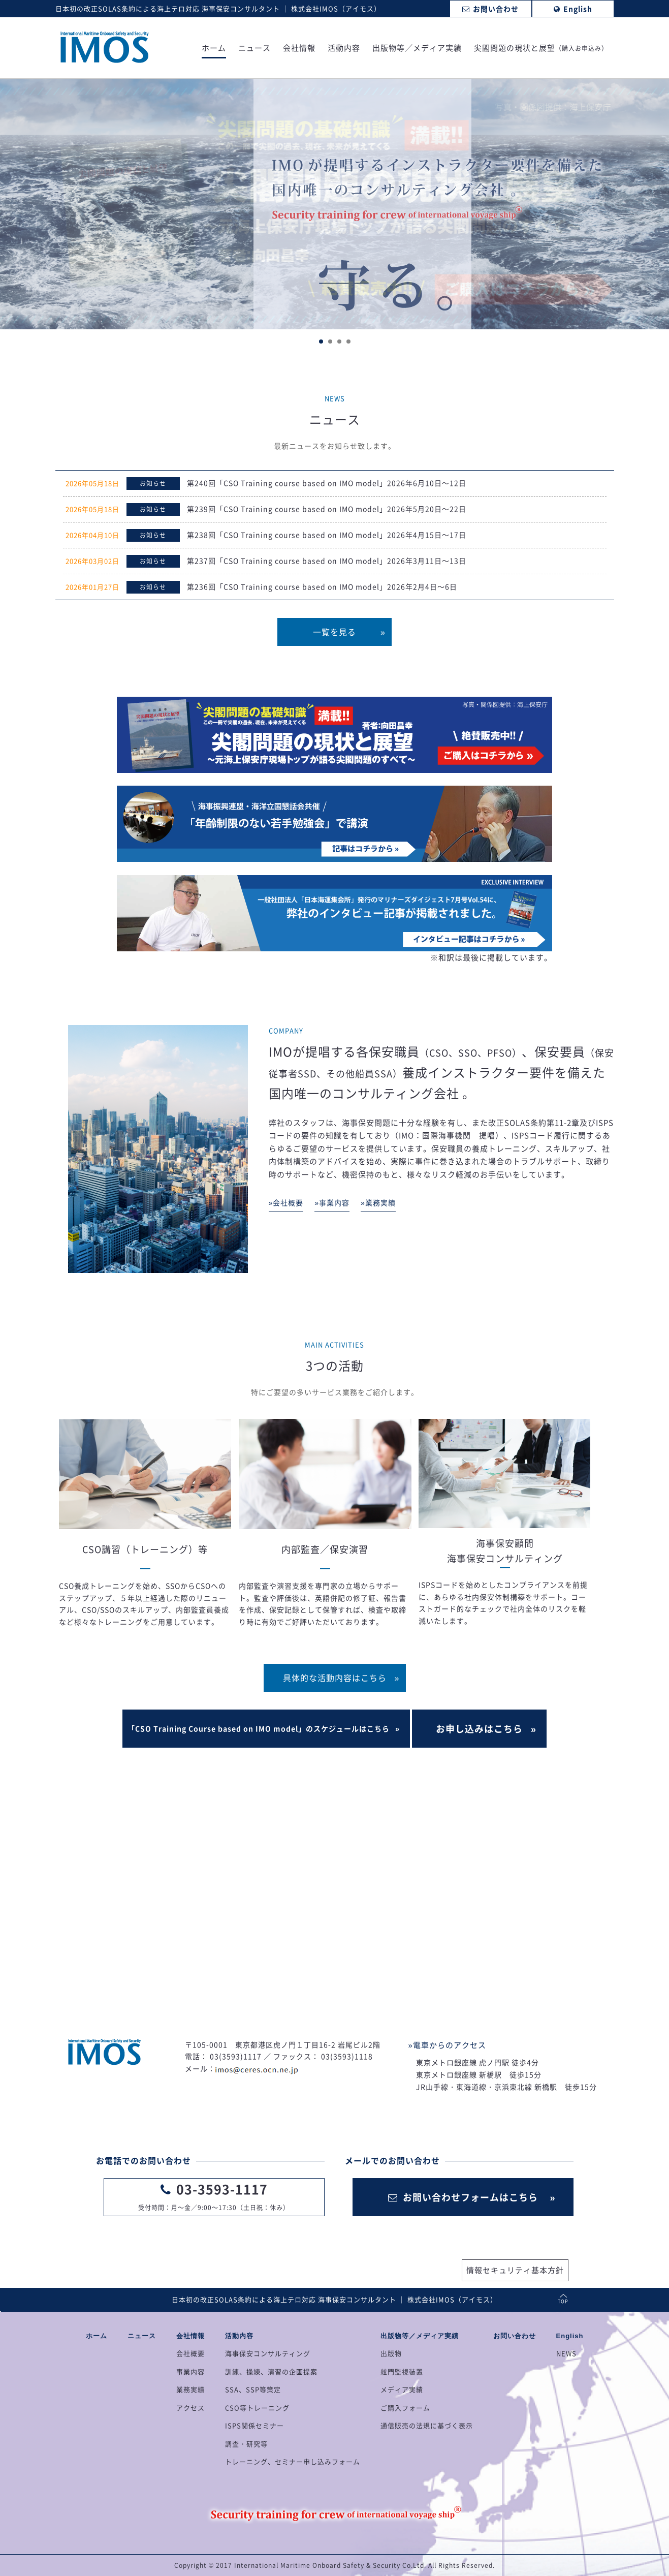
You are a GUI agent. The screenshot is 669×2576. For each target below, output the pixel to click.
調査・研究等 (246, 2443)
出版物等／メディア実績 (417, 48)
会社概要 (190, 2353)
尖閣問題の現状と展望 (541, 48)
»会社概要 (286, 1202)
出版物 (391, 2353)
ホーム (214, 48)
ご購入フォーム (405, 2407)
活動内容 (344, 48)
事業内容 (190, 2371)
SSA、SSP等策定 (253, 2389)
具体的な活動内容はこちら (335, 1677)
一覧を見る (334, 632)
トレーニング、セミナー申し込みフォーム (292, 2461)
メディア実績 (401, 2389)
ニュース (254, 48)
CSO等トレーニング (257, 2407)
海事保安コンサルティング (267, 2353)
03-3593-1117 (222, 2189)
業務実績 (190, 2389)
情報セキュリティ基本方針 (515, 2270)
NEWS (566, 2353)
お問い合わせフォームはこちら (463, 2197)
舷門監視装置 (401, 2371)
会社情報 (299, 48)
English (570, 2336)
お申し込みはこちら (479, 1728)
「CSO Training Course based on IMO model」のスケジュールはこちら (259, 1728)
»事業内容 (331, 1202)
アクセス (190, 2407)
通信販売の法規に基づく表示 (426, 2425)
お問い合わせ (514, 2336)
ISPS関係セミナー (254, 2425)
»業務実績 (378, 1202)
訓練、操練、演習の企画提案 (271, 2371)
